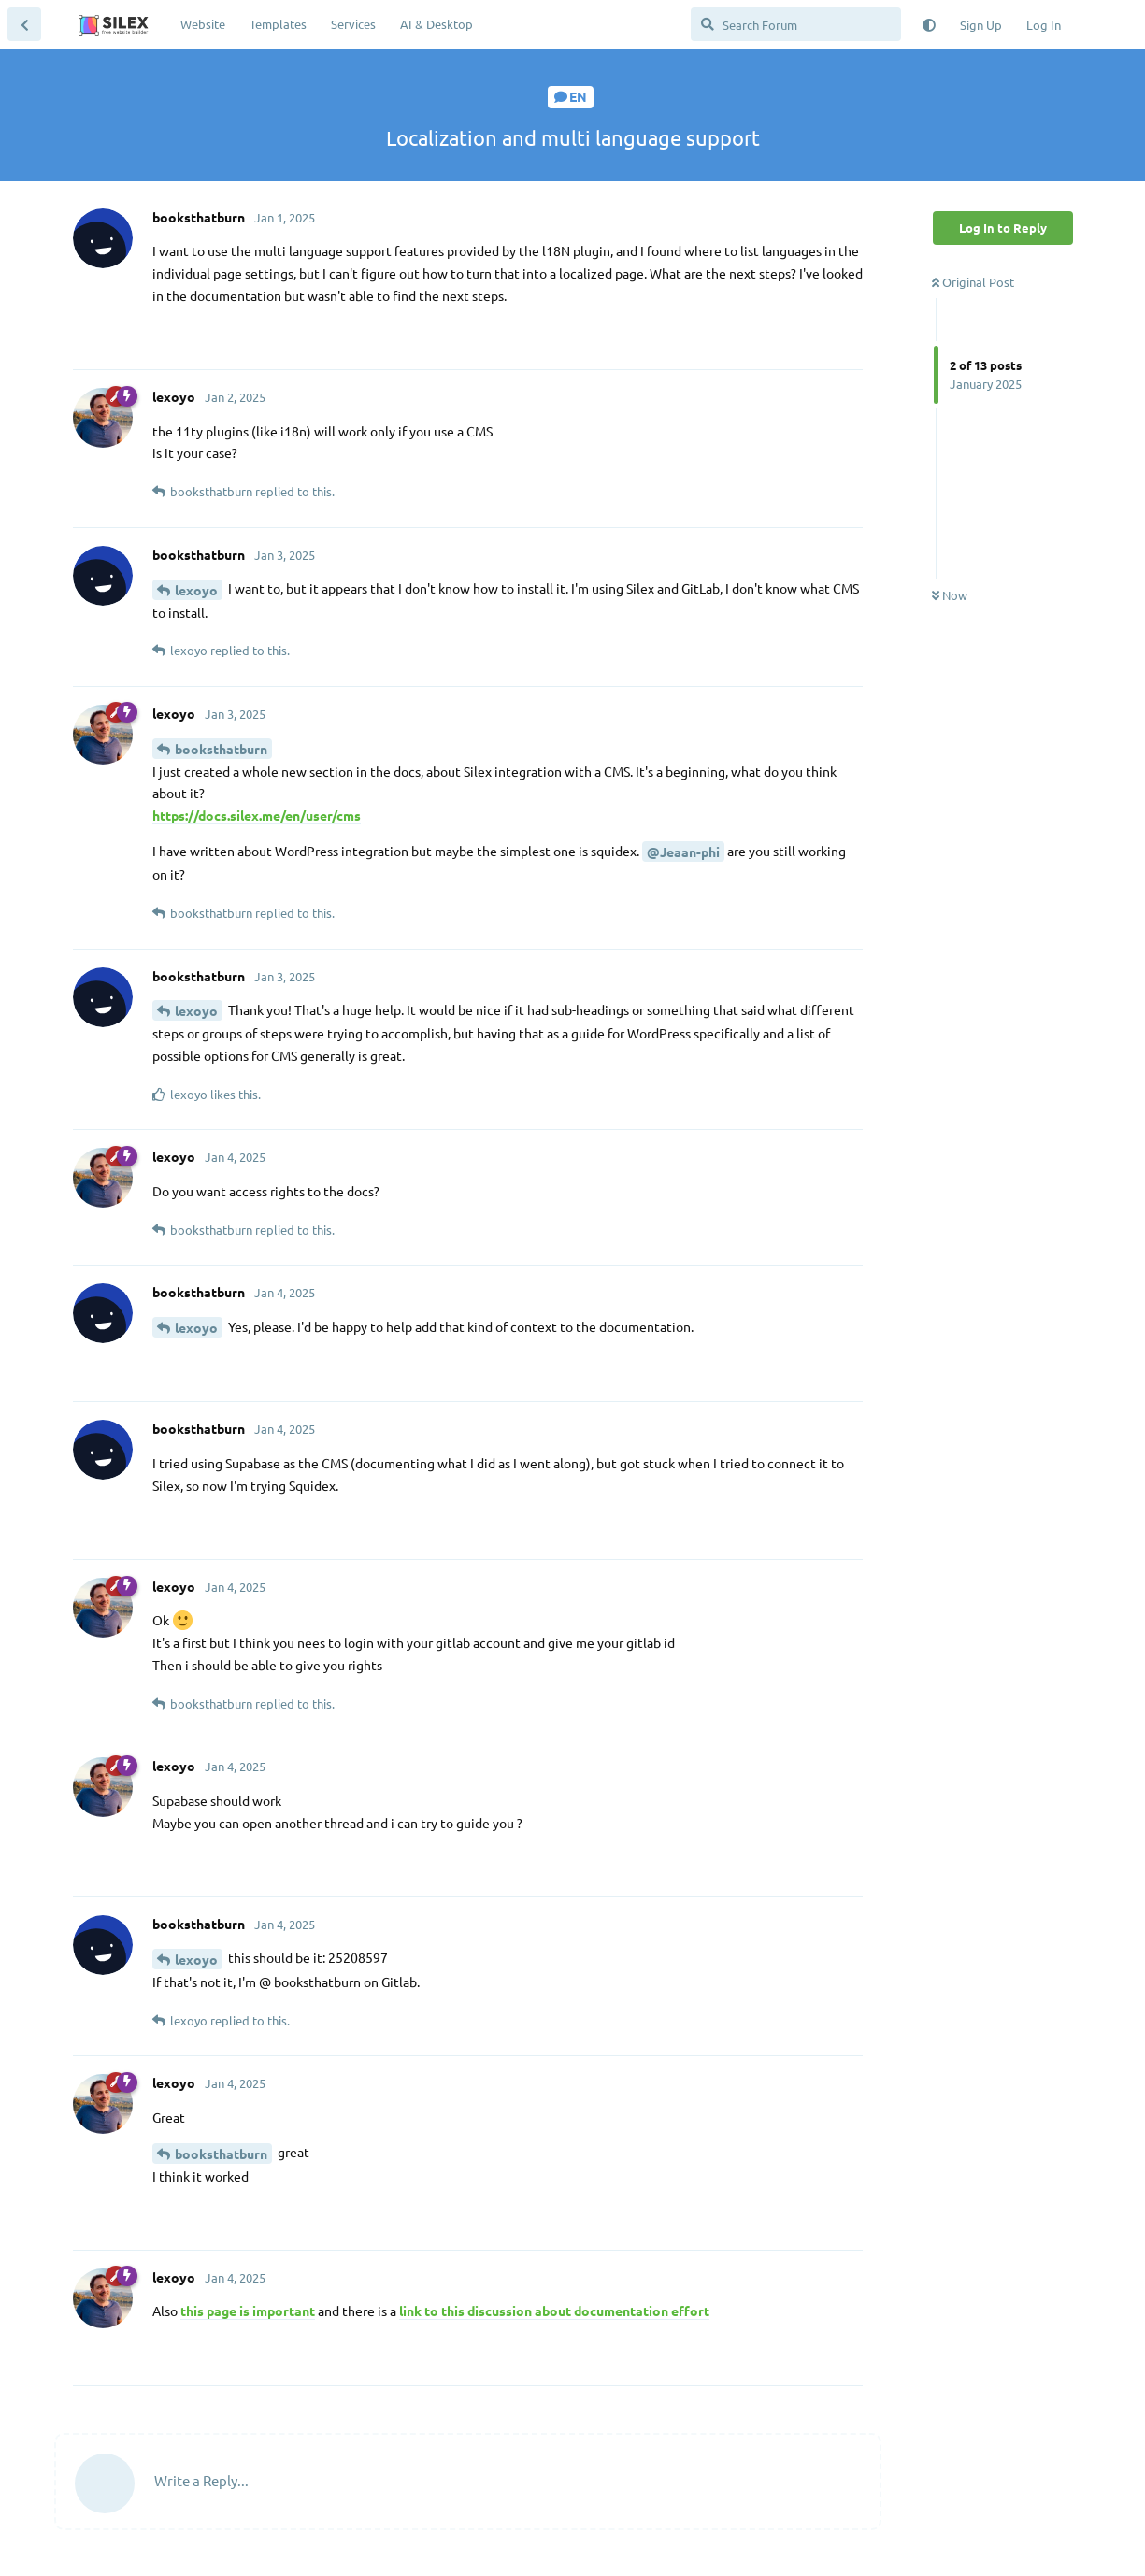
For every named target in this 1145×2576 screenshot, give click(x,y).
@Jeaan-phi (683, 851)
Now (949, 595)
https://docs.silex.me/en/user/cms (256, 815)
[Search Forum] (796, 24)
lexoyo (196, 589)
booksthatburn (221, 748)
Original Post (973, 282)
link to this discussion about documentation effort (554, 2310)
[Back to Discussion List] (24, 24)
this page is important (247, 2310)
